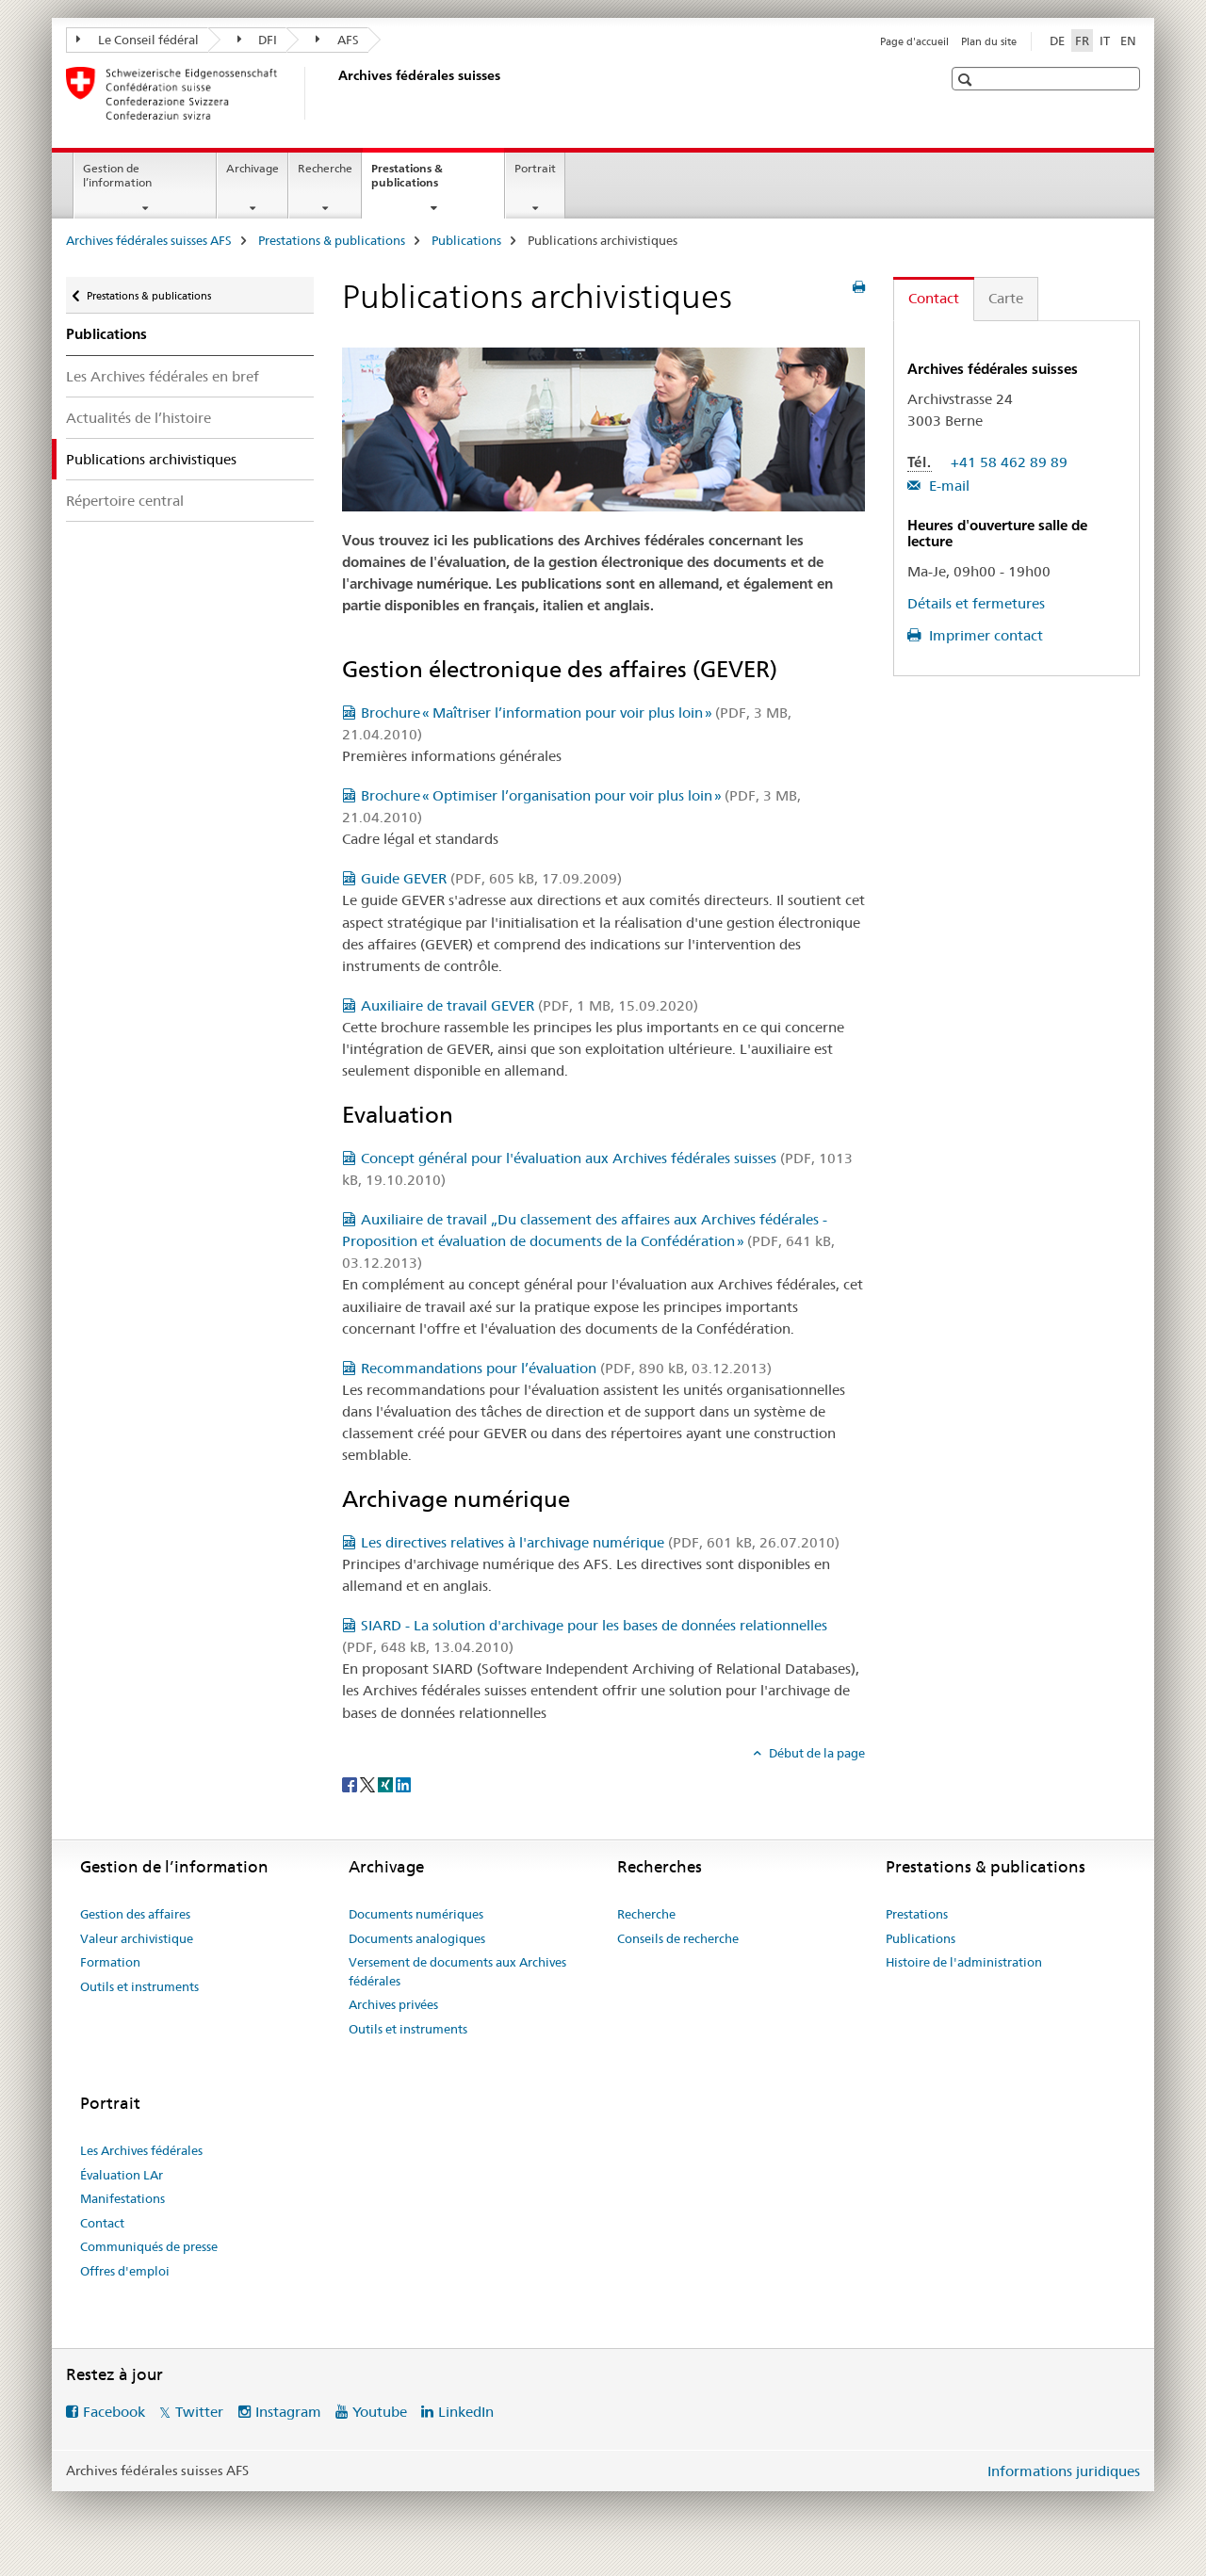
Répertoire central (125, 501)
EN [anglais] (1128, 40)
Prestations (917, 1913)
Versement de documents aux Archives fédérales (457, 1971)
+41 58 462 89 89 (1009, 462)
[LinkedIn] (403, 1783)
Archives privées (393, 2004)
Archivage (252, 168)
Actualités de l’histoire (138, 418)
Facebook (114, 2412)
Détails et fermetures (976, 603)
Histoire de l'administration (964, 1961)
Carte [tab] (1005, 298)
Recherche (325, 168)
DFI (257, 39)
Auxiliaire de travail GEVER (529, 1005)
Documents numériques (416, 1913)
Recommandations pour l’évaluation (566, 1368)
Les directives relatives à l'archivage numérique (600, 1542)
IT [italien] (1105, 40)
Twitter (199, 2412)
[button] (967, 79)
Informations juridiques (1063, 2471)
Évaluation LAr (121, 2174)
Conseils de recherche (678, 1938)
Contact (102, 2222)
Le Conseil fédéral (137, 39)
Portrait (535, 168)
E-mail (947, 485)
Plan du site (989, 41)
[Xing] (387, 1783)
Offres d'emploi (125, 2270)
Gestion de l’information (117, 175)
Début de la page (815, 1752)
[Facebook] (351, 1783)
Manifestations (122, 2198)
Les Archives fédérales (141, 2150)
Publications (466, 240)
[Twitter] (369, 1783)
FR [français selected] (1082, 40)
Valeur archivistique (136, 1938)
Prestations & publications (425, 182)
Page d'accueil (914, 41)
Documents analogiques (417, 1938)
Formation (110, 1961)
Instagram (288, 2412)
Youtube (379, 2412)
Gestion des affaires (135, 1913)
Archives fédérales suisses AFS (149, 240)
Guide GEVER (491, 878)
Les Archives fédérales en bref (162, 376)
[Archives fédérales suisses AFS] (334, 93)
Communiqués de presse (149, 2246)
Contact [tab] (933, 298)
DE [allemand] (1057, 40)
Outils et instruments (139, 1986)
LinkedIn (466, 2412)
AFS (337, 39)
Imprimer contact (984, 635)
